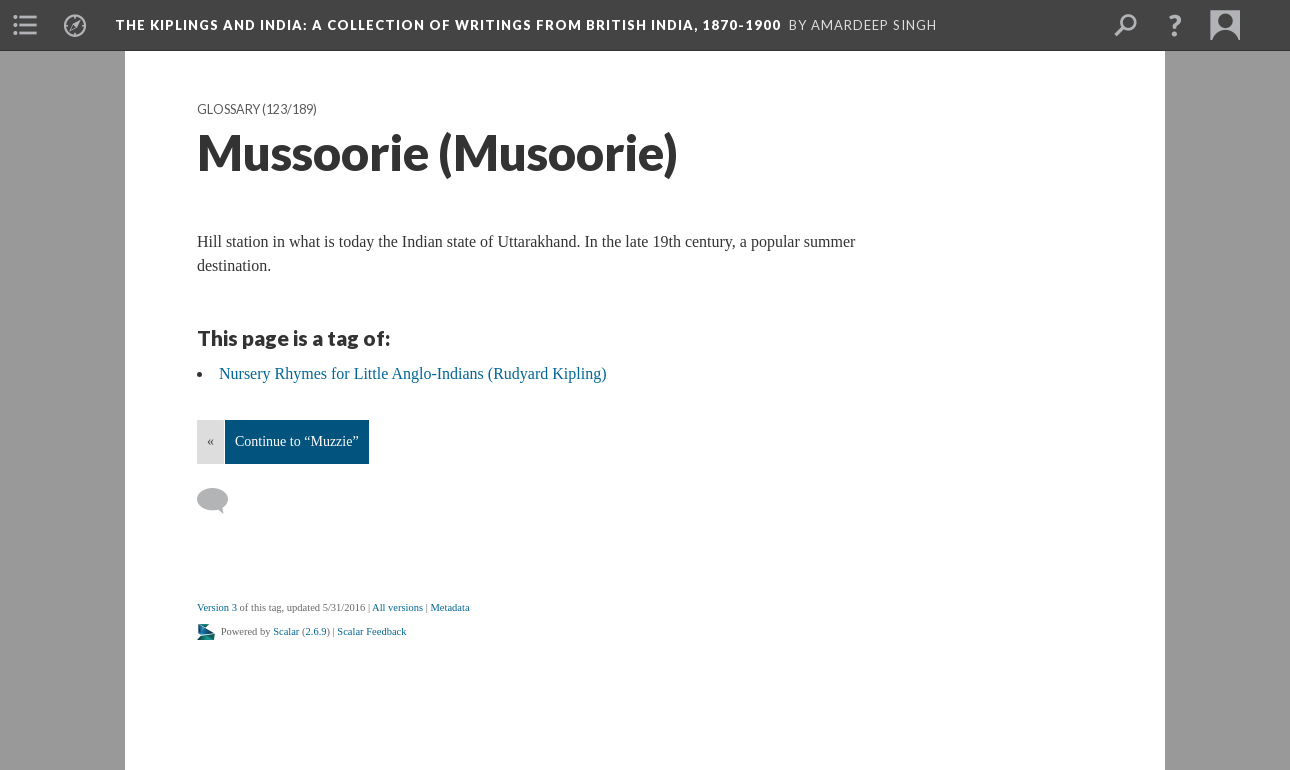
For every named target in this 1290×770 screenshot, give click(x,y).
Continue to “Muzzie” (297, 441)
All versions (397, 607)
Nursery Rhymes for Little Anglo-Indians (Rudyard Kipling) (413, 373)
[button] (1175, 25)
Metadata (449, 607)
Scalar (286, 631)
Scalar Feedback (371, 631)
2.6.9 (316, 631)
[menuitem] (25, 25)
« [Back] (210, 441)
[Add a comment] (221, 501)
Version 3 (217, 607)
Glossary (228, 109)
